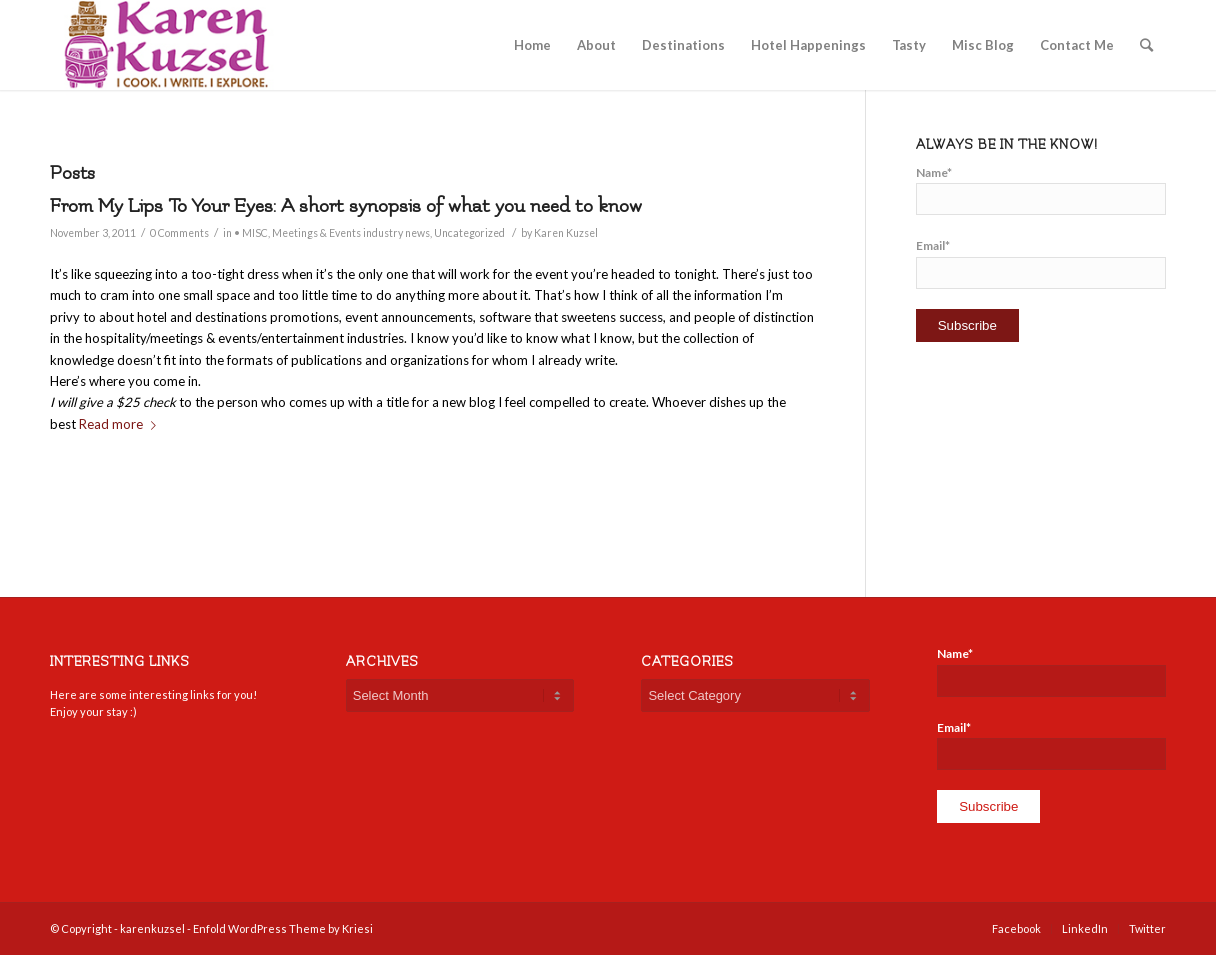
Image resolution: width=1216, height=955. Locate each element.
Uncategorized (469, 233)
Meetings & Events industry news (351, 233)
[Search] (1146, 45)
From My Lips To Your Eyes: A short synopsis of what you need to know (346, 206)
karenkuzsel (152, 928)
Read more (121, 424)
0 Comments (179, 233)
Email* (1041, 263)
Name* (1041, 190)
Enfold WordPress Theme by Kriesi (283, 928)
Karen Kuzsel (566, 233)
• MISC (251, 233)
